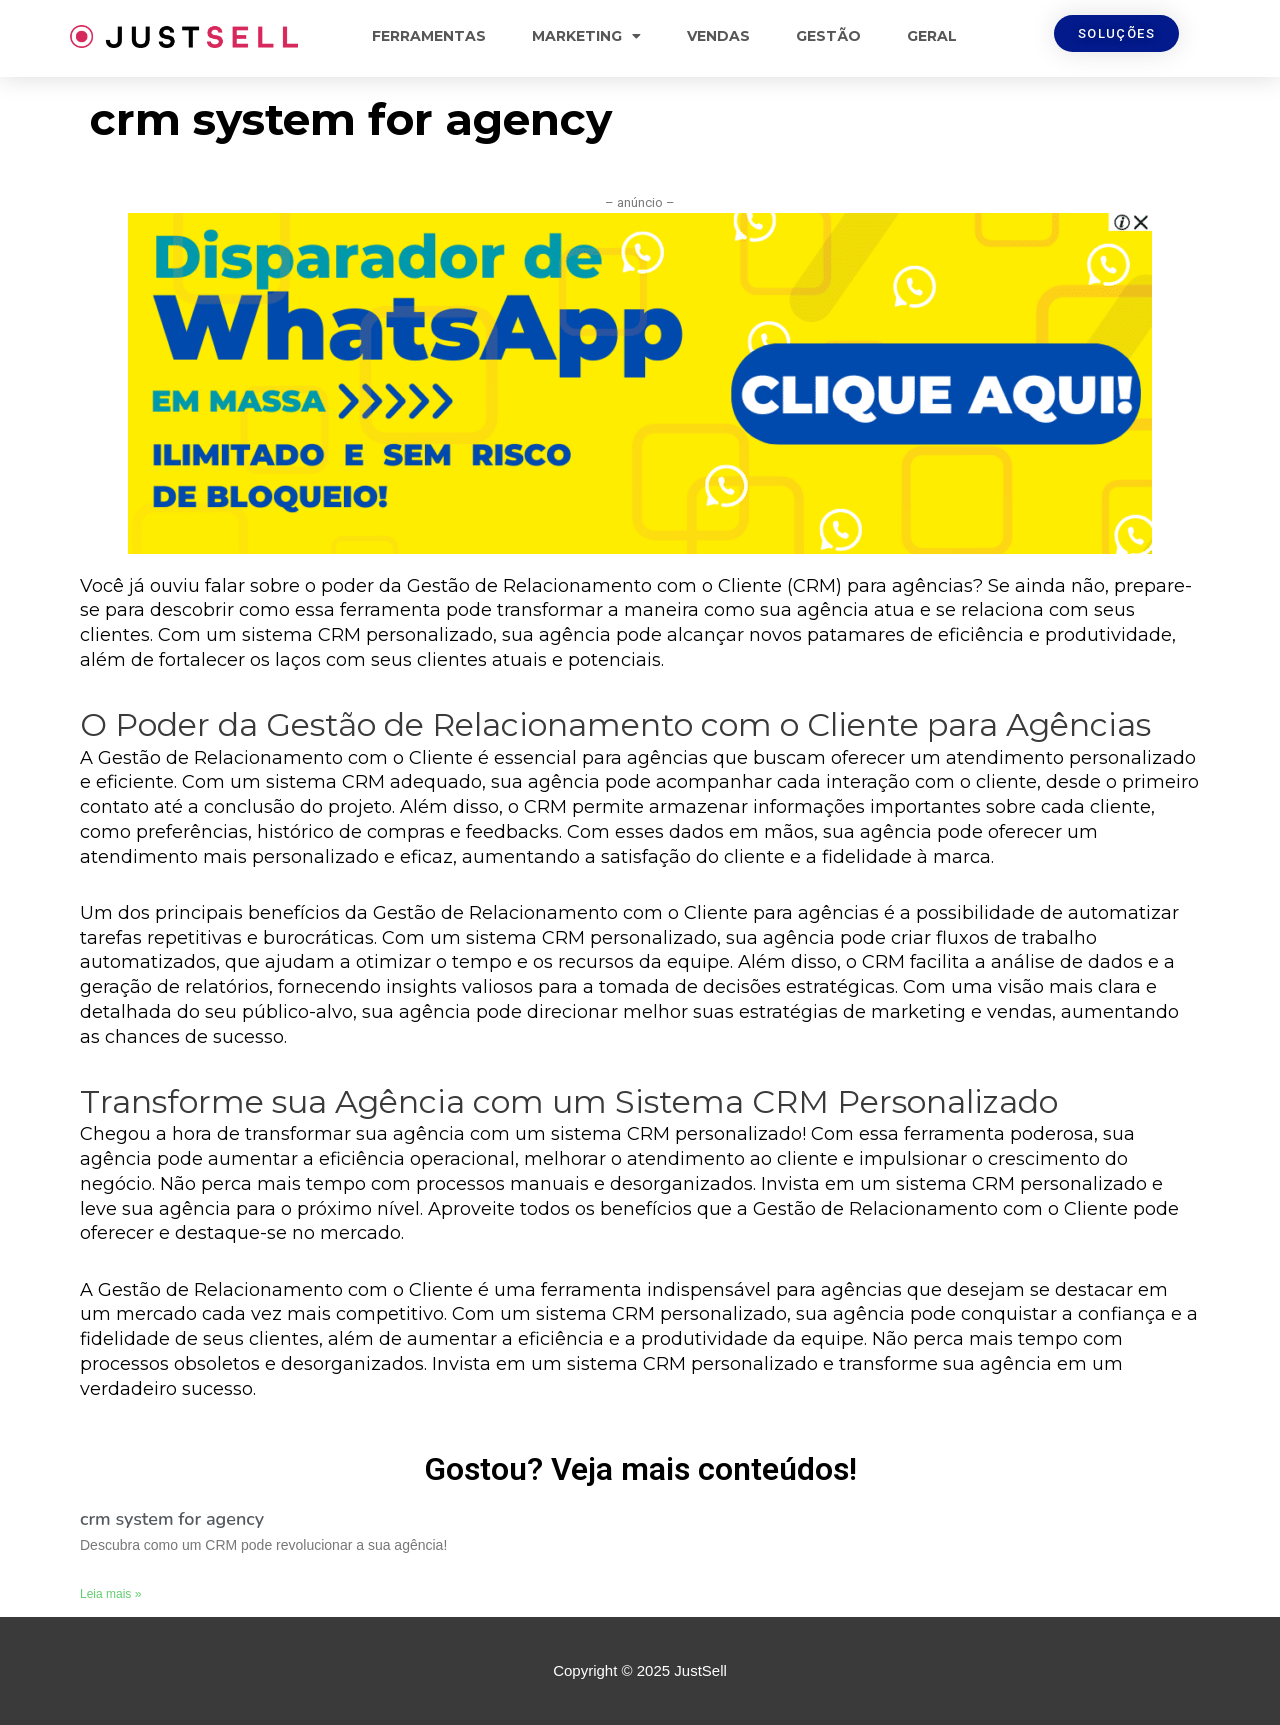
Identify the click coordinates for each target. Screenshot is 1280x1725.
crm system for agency (172, 1519)
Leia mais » (110, 1594)
